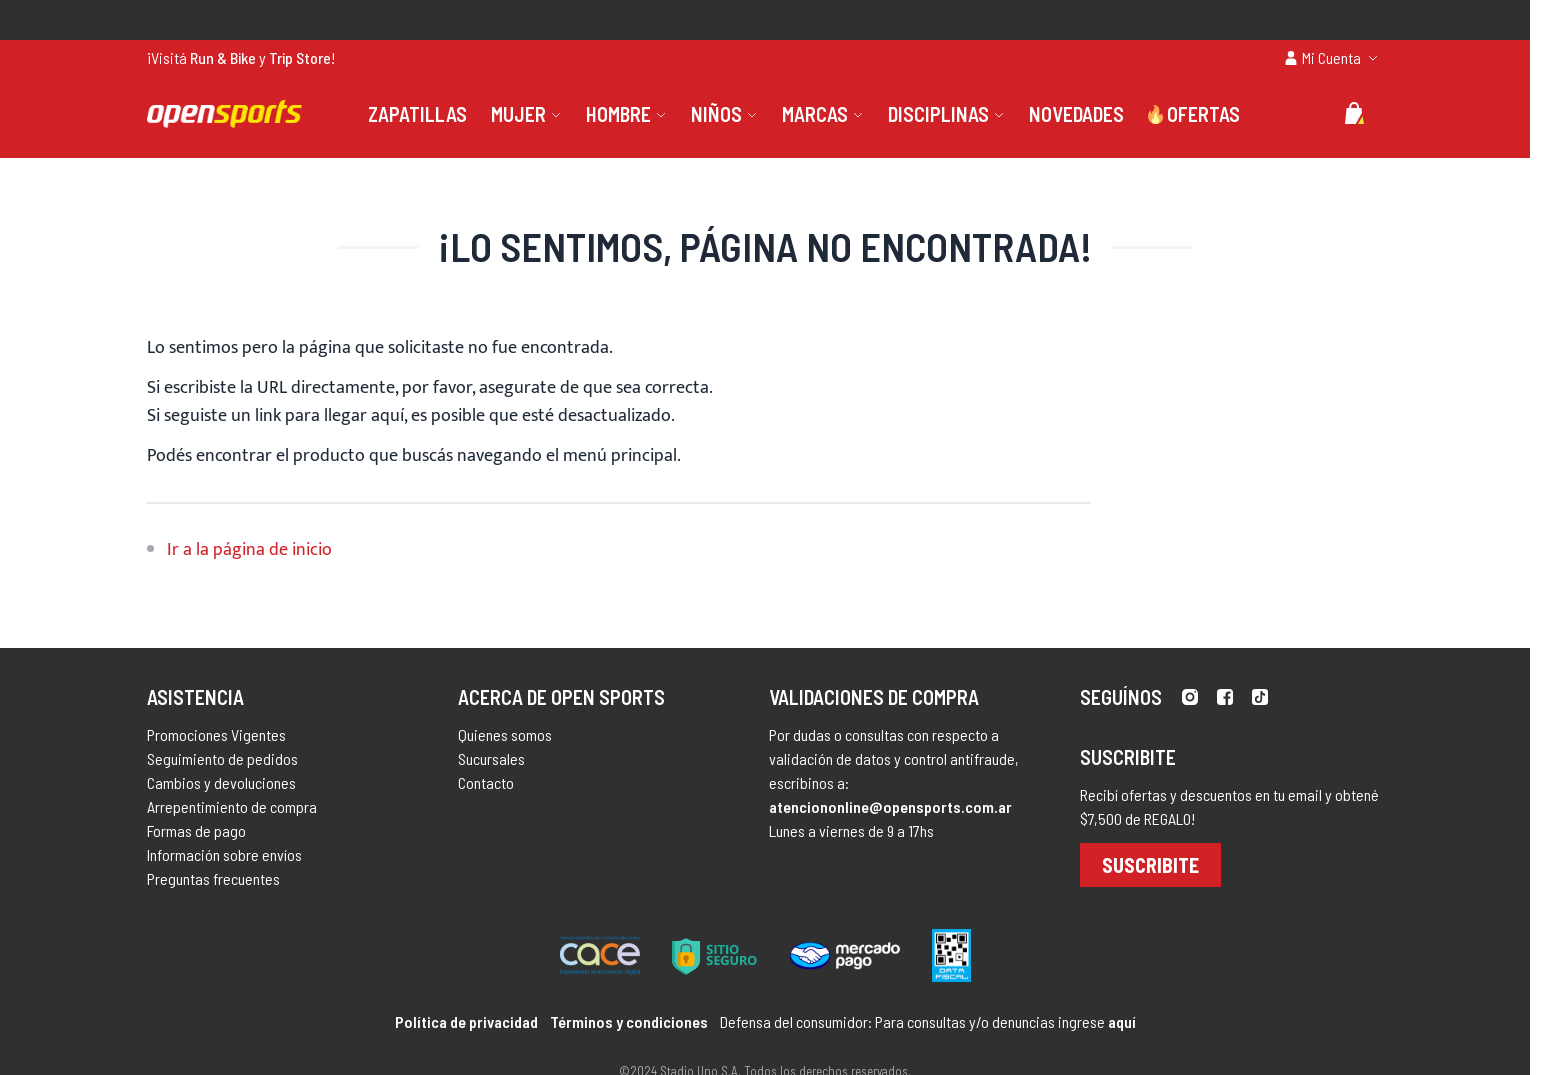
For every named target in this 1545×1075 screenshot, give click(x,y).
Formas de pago (196, 830)
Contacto (486, 782)
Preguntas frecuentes (213, 878)
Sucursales (491, 758)
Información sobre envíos (224, 854)
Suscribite (1150, 865)
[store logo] (224, 114)
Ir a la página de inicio (249, 550)
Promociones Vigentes (216, 734)
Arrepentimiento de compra (232, 806)
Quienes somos (505, 734)
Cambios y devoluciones (221, 782)
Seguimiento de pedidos (222, 758)
